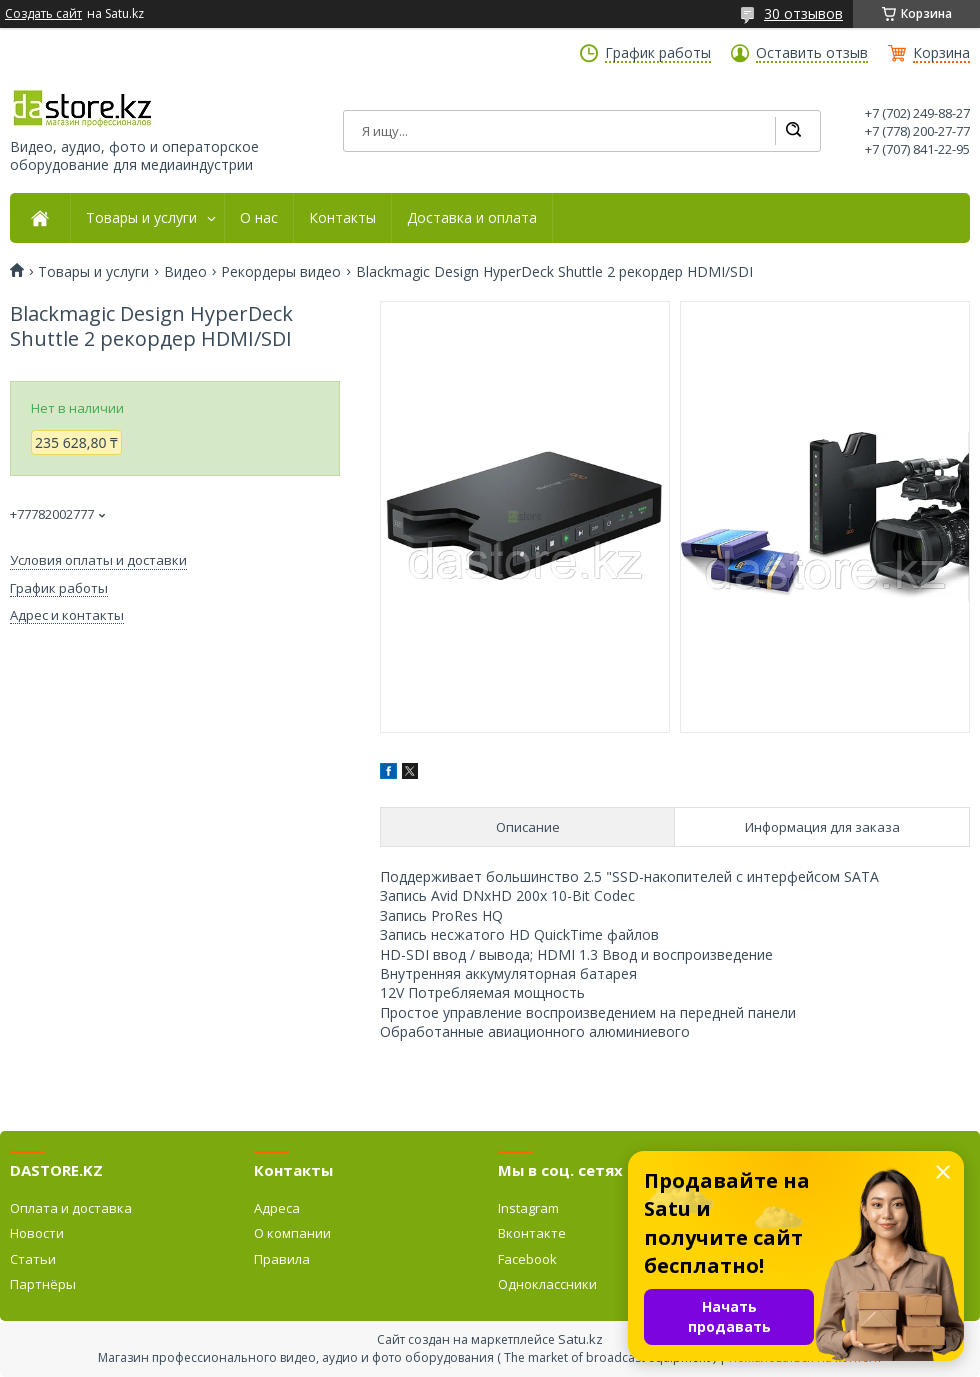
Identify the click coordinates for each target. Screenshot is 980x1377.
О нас (259, 218)
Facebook (527, 1259)
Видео (185, 272)
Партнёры (43, 1284)
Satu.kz (580, 1339)
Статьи (33, 1259)
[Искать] (793, 131)
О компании (292, 1233)
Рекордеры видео (281, 272)
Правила (282, 1259)
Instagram (528, 1208)
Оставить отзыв (812, 53)
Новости (37, 1233)
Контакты (342, 218)
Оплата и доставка (71, 1208)
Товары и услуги (141, 218)
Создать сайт (43, 14)
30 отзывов (803, 13)
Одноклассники (547, 1284)
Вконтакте (532, 1233)
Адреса (277, 1208)
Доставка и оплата (472, 218)
